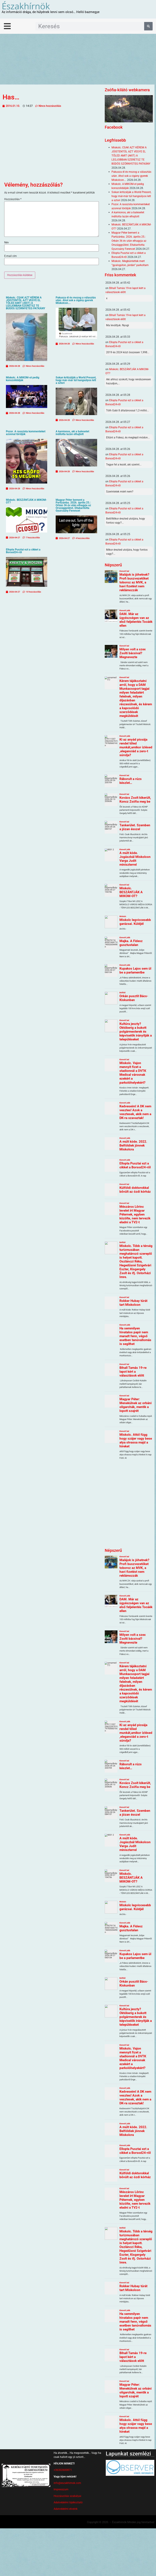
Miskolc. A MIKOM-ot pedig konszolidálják (22, 379)
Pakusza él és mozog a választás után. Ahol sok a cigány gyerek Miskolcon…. (76, 300)
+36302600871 (63, 2470)
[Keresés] (148, 26)
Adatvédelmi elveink (65, 2508)
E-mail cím (10, 256)
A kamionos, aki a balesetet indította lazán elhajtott (72, 433)
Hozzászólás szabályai (67, 2496)
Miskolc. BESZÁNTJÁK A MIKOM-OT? (26, 501)
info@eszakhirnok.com (67, 2483)
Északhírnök (26, 6)
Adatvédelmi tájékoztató (68, 2502)
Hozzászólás (12, 199)
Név (6, 242)
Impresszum (61, 2489)
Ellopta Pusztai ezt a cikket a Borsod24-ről (23, 551)
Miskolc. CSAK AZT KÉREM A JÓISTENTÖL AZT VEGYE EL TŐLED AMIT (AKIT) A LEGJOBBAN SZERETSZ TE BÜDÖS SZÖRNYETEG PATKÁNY (25, 303)
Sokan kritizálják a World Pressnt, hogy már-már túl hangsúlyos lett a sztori (76, 380)
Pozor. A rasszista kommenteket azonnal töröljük (25, 433)
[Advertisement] (78, 59)
